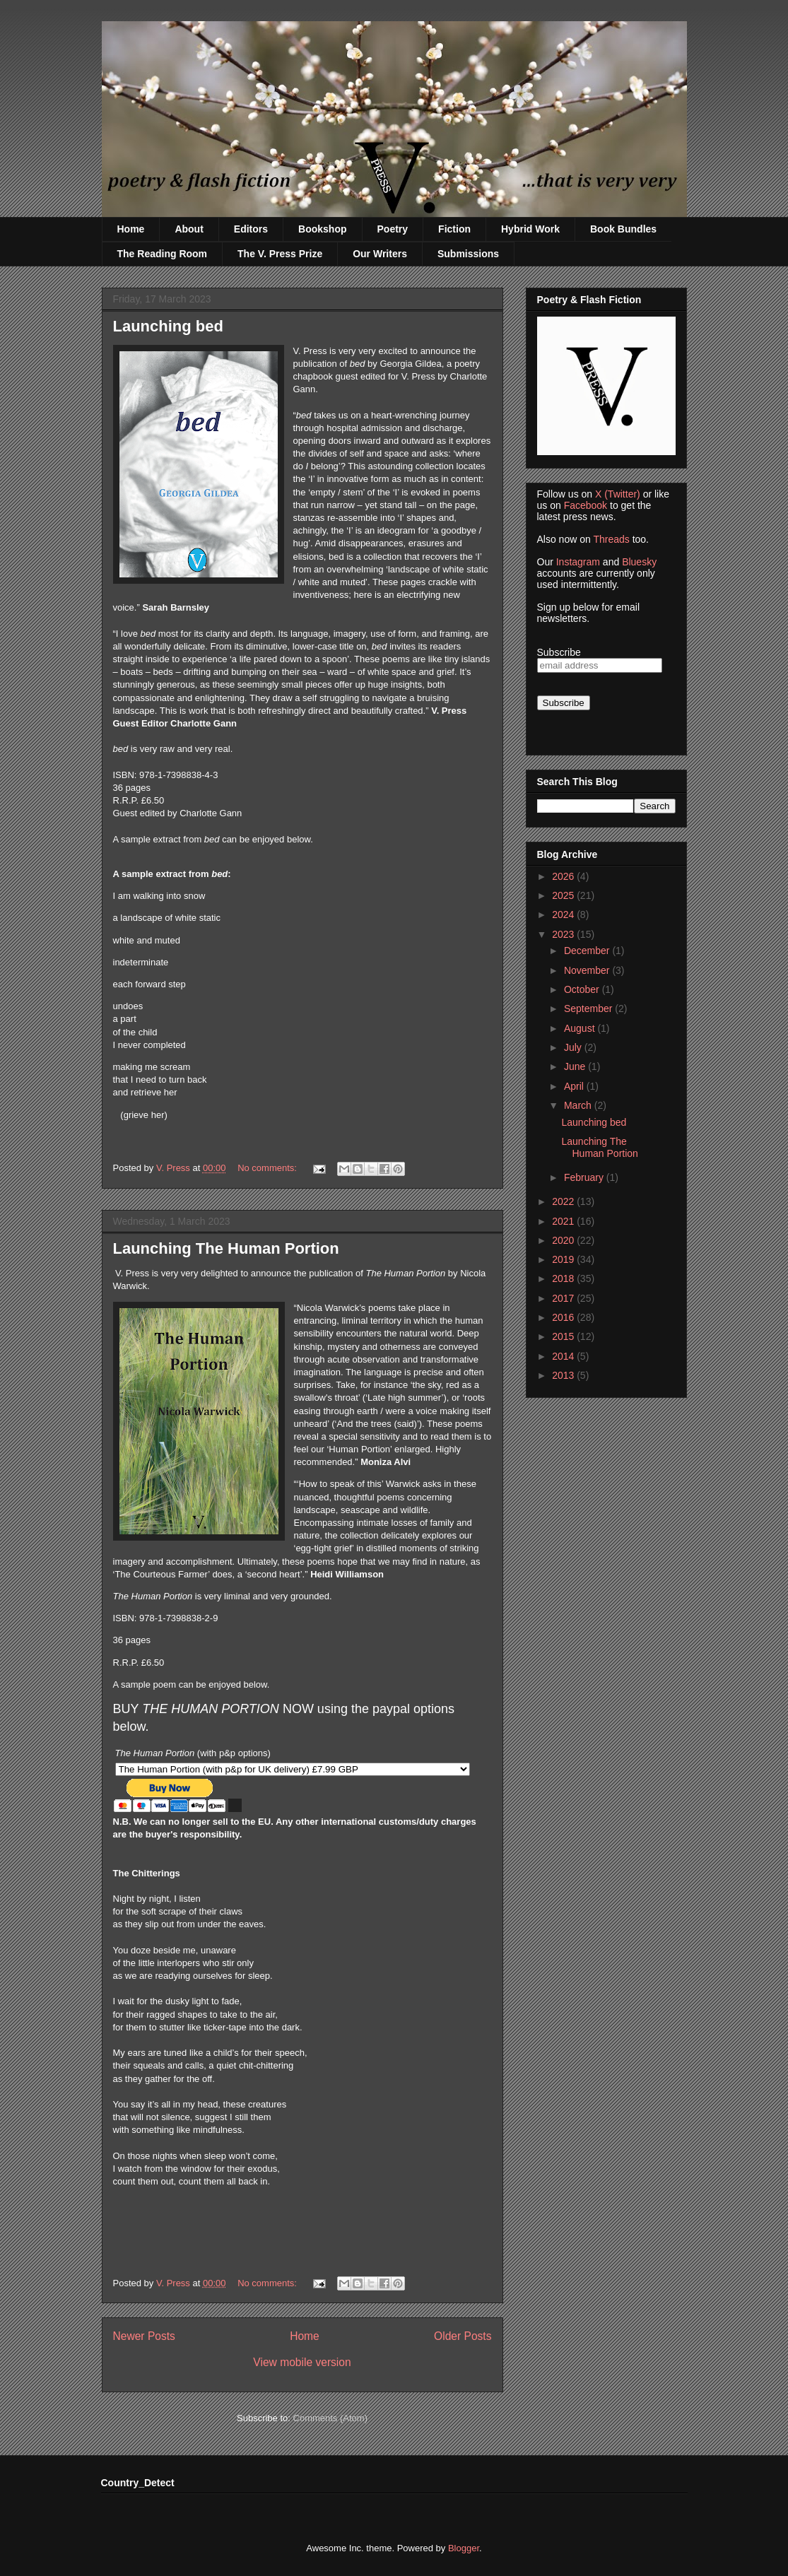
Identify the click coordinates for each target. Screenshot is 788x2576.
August (580, 1028)
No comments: (268, 1168)
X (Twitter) (617, 494)
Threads (611, 539)
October (583, 989)
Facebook (585, 505)
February (585, 1177)
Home (131, 229)
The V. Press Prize (279, 253)
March (579, 1105)
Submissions (468, 253)
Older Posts (462, 2336)
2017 (564, 1298)
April (575, 1086)
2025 (564, 895)
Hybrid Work (530, 229)
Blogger (463, 2548)
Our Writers (380, 253)
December (588, 950)
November (588, 970)
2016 (564, 1317)
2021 (564, 1221)
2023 (564, 934)
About (189, 229)
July (574, 1047)
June (576, 1066)
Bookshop (322, 229)
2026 (564, 876)
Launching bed (168, 326)
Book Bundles (623, 229)
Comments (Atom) (330, 2418)
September (589, 1008)
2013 (564, 1375)
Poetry (392, 229)
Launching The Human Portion (226, 1248)
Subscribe (559, 652)
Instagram (578, 561)
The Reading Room (162, 253)
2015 (564, 1336)
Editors (251, 229)
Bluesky (639, 561)
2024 (564, 914)
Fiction (454, 229)
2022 (564, 1201)
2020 (564, 1240)
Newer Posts (144, 2336)
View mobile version (302, 2362)
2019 (564, 1259)
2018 (564, 1278)
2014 (564, 1356)
